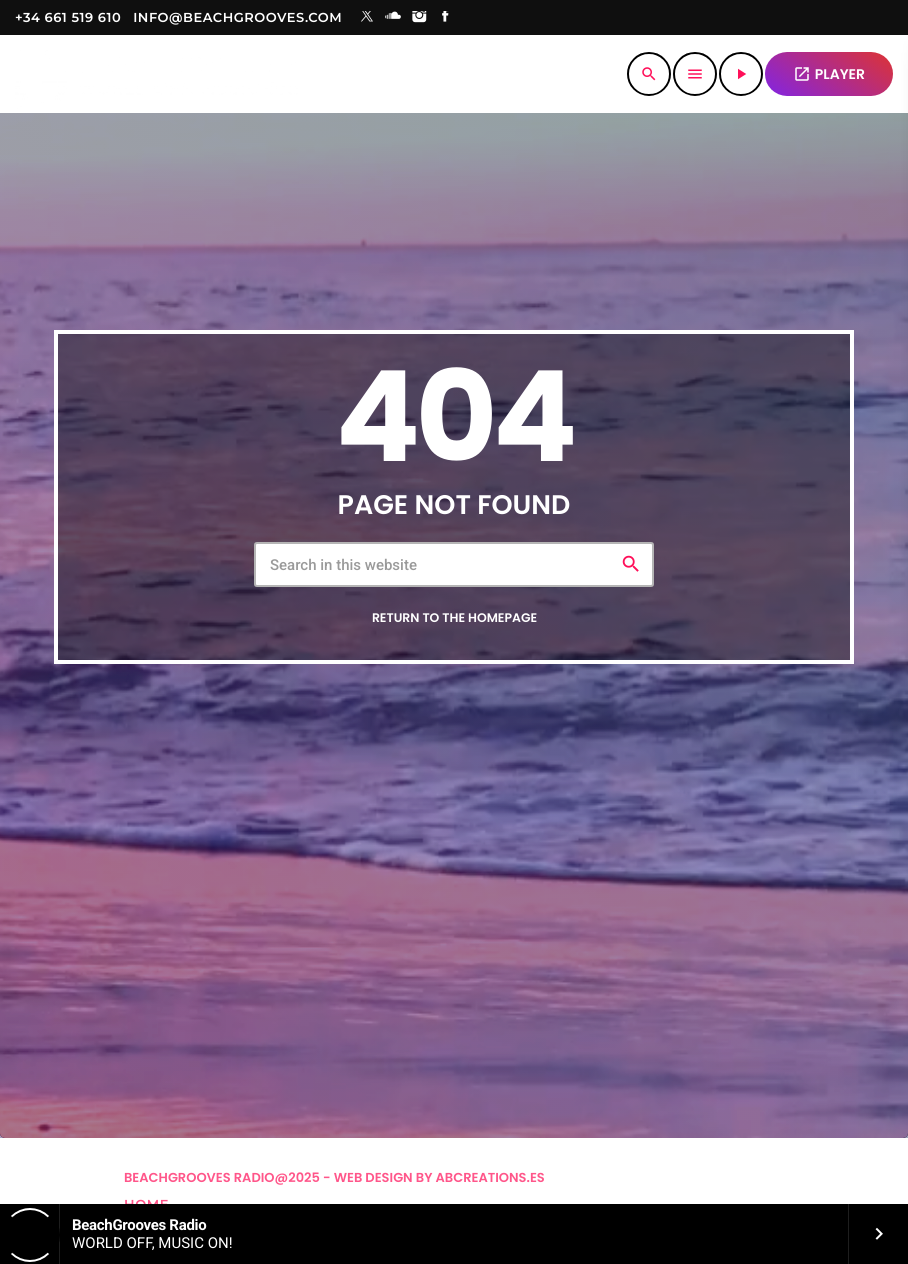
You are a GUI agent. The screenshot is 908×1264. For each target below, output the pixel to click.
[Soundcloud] (393, 18)
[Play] (741, 74)
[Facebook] (446, 18)
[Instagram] (419, 18)
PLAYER (829, 74)
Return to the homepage (454, 618)
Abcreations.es (490, 1177)
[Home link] (156, 74)
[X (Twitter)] (367, 18)
